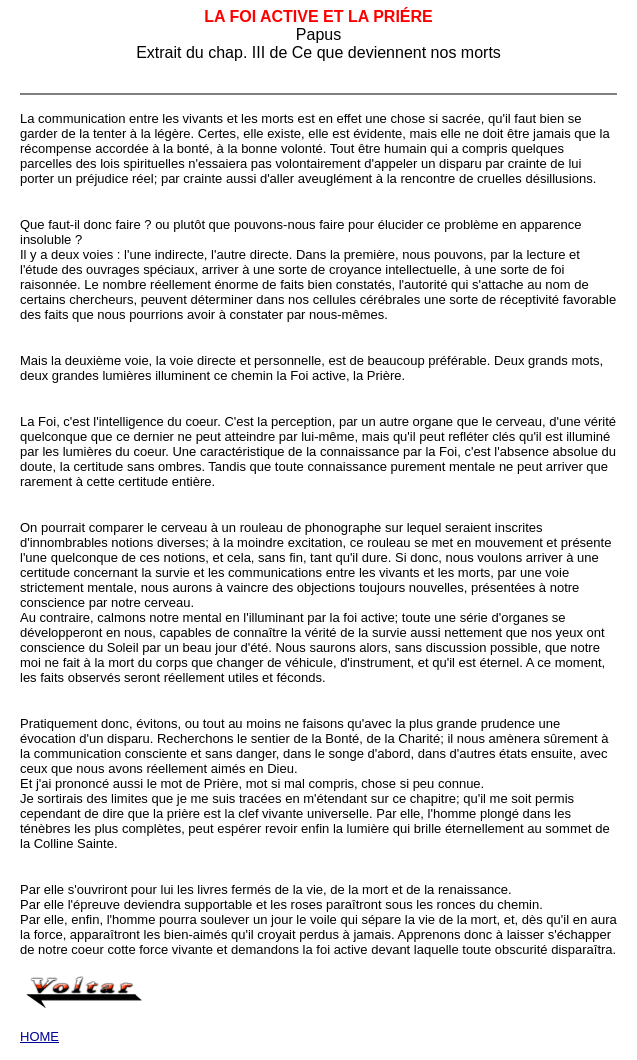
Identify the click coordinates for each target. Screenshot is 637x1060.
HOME (39, 1036)
